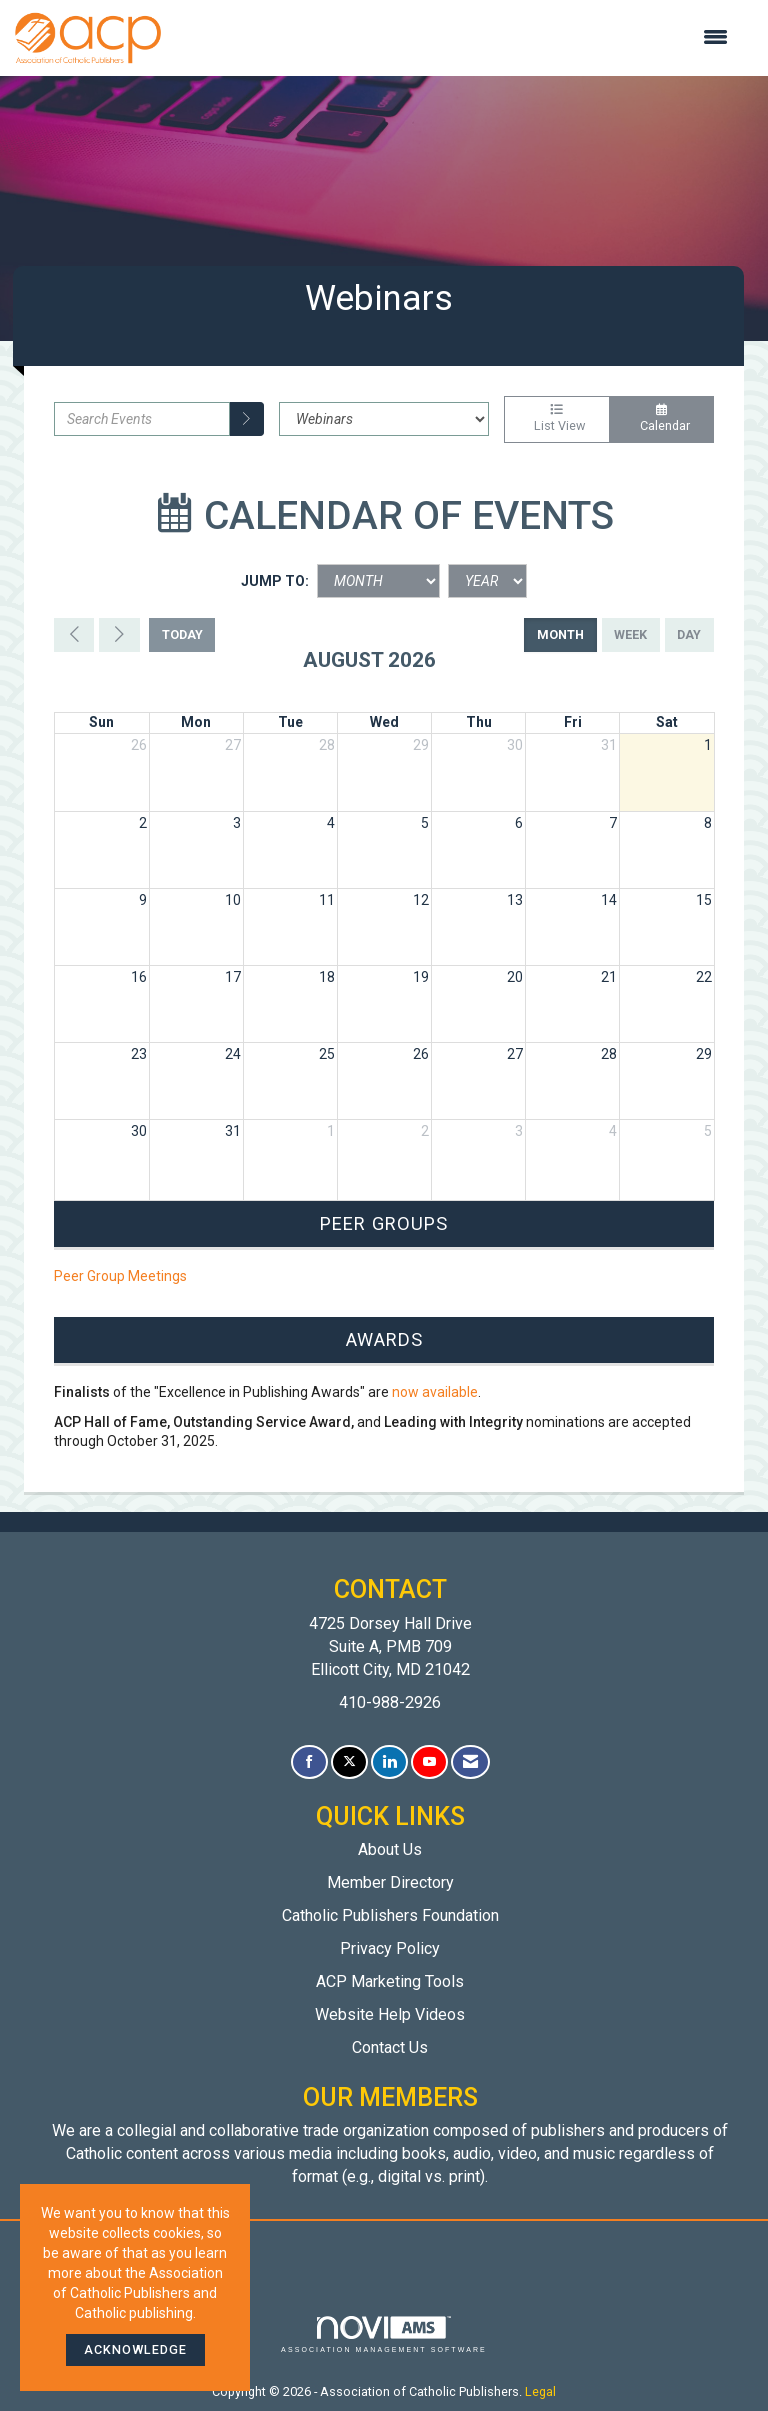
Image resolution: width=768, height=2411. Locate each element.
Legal (540, 2391)
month (560, 634)
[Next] (119, 635)
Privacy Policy (390, 1948)
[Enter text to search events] (142, 419)
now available (435, 1392)
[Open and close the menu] (454, 38)
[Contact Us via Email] (470, 1762)
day (689, 634)
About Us (390, 1849)
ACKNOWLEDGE (135, 2349)
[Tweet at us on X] (349, 1762)
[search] (247, 419)
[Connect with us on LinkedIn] (389, 1762)
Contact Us (390, 2047)
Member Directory (390, 1882)
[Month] (378, 581)
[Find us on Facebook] (309, 1762)
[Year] (487, 581)
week (630, 634)
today (182, 634)
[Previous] (74, 635)
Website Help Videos (390, 2014)
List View (557, 418)
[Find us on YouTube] (429, 1762)
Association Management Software (384, 2334)
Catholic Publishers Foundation (390, 1915)
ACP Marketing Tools (390, 1981)
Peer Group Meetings (120, 1276)
